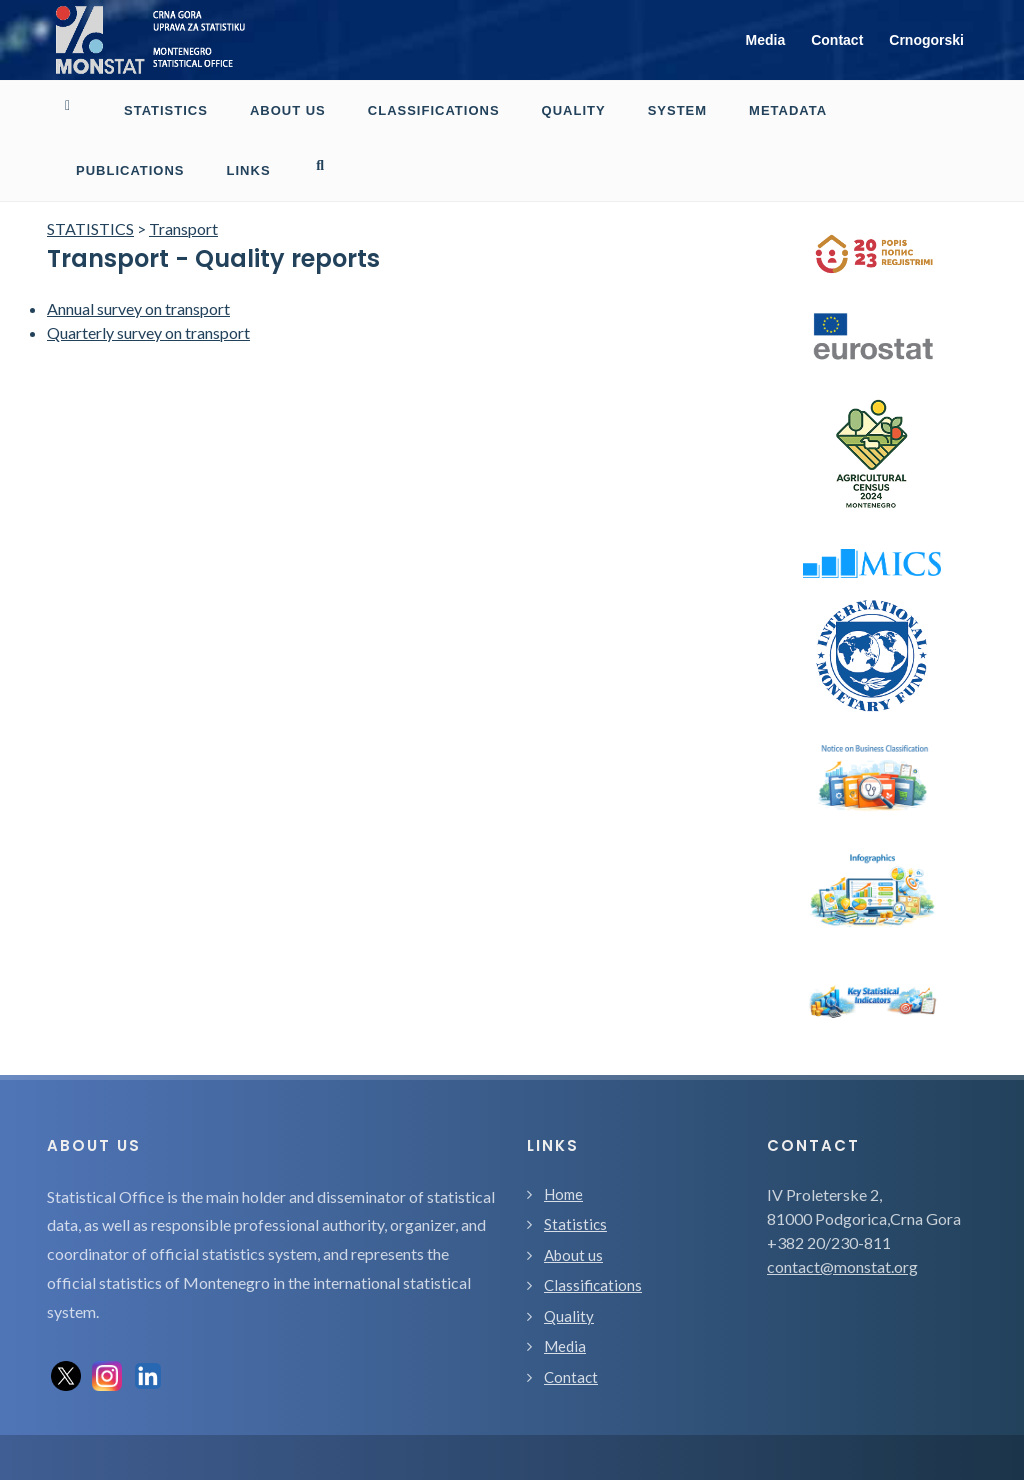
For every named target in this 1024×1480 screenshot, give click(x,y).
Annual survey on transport (138, 248)
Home (563, 1134)
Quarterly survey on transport (148, 272)
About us (573, 1195)
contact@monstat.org (842, 1206)
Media (766, 40)
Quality (569, 1256)
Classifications (593, 1225)
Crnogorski (926, 40)
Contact (837, 40)
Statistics (575, 1164)
